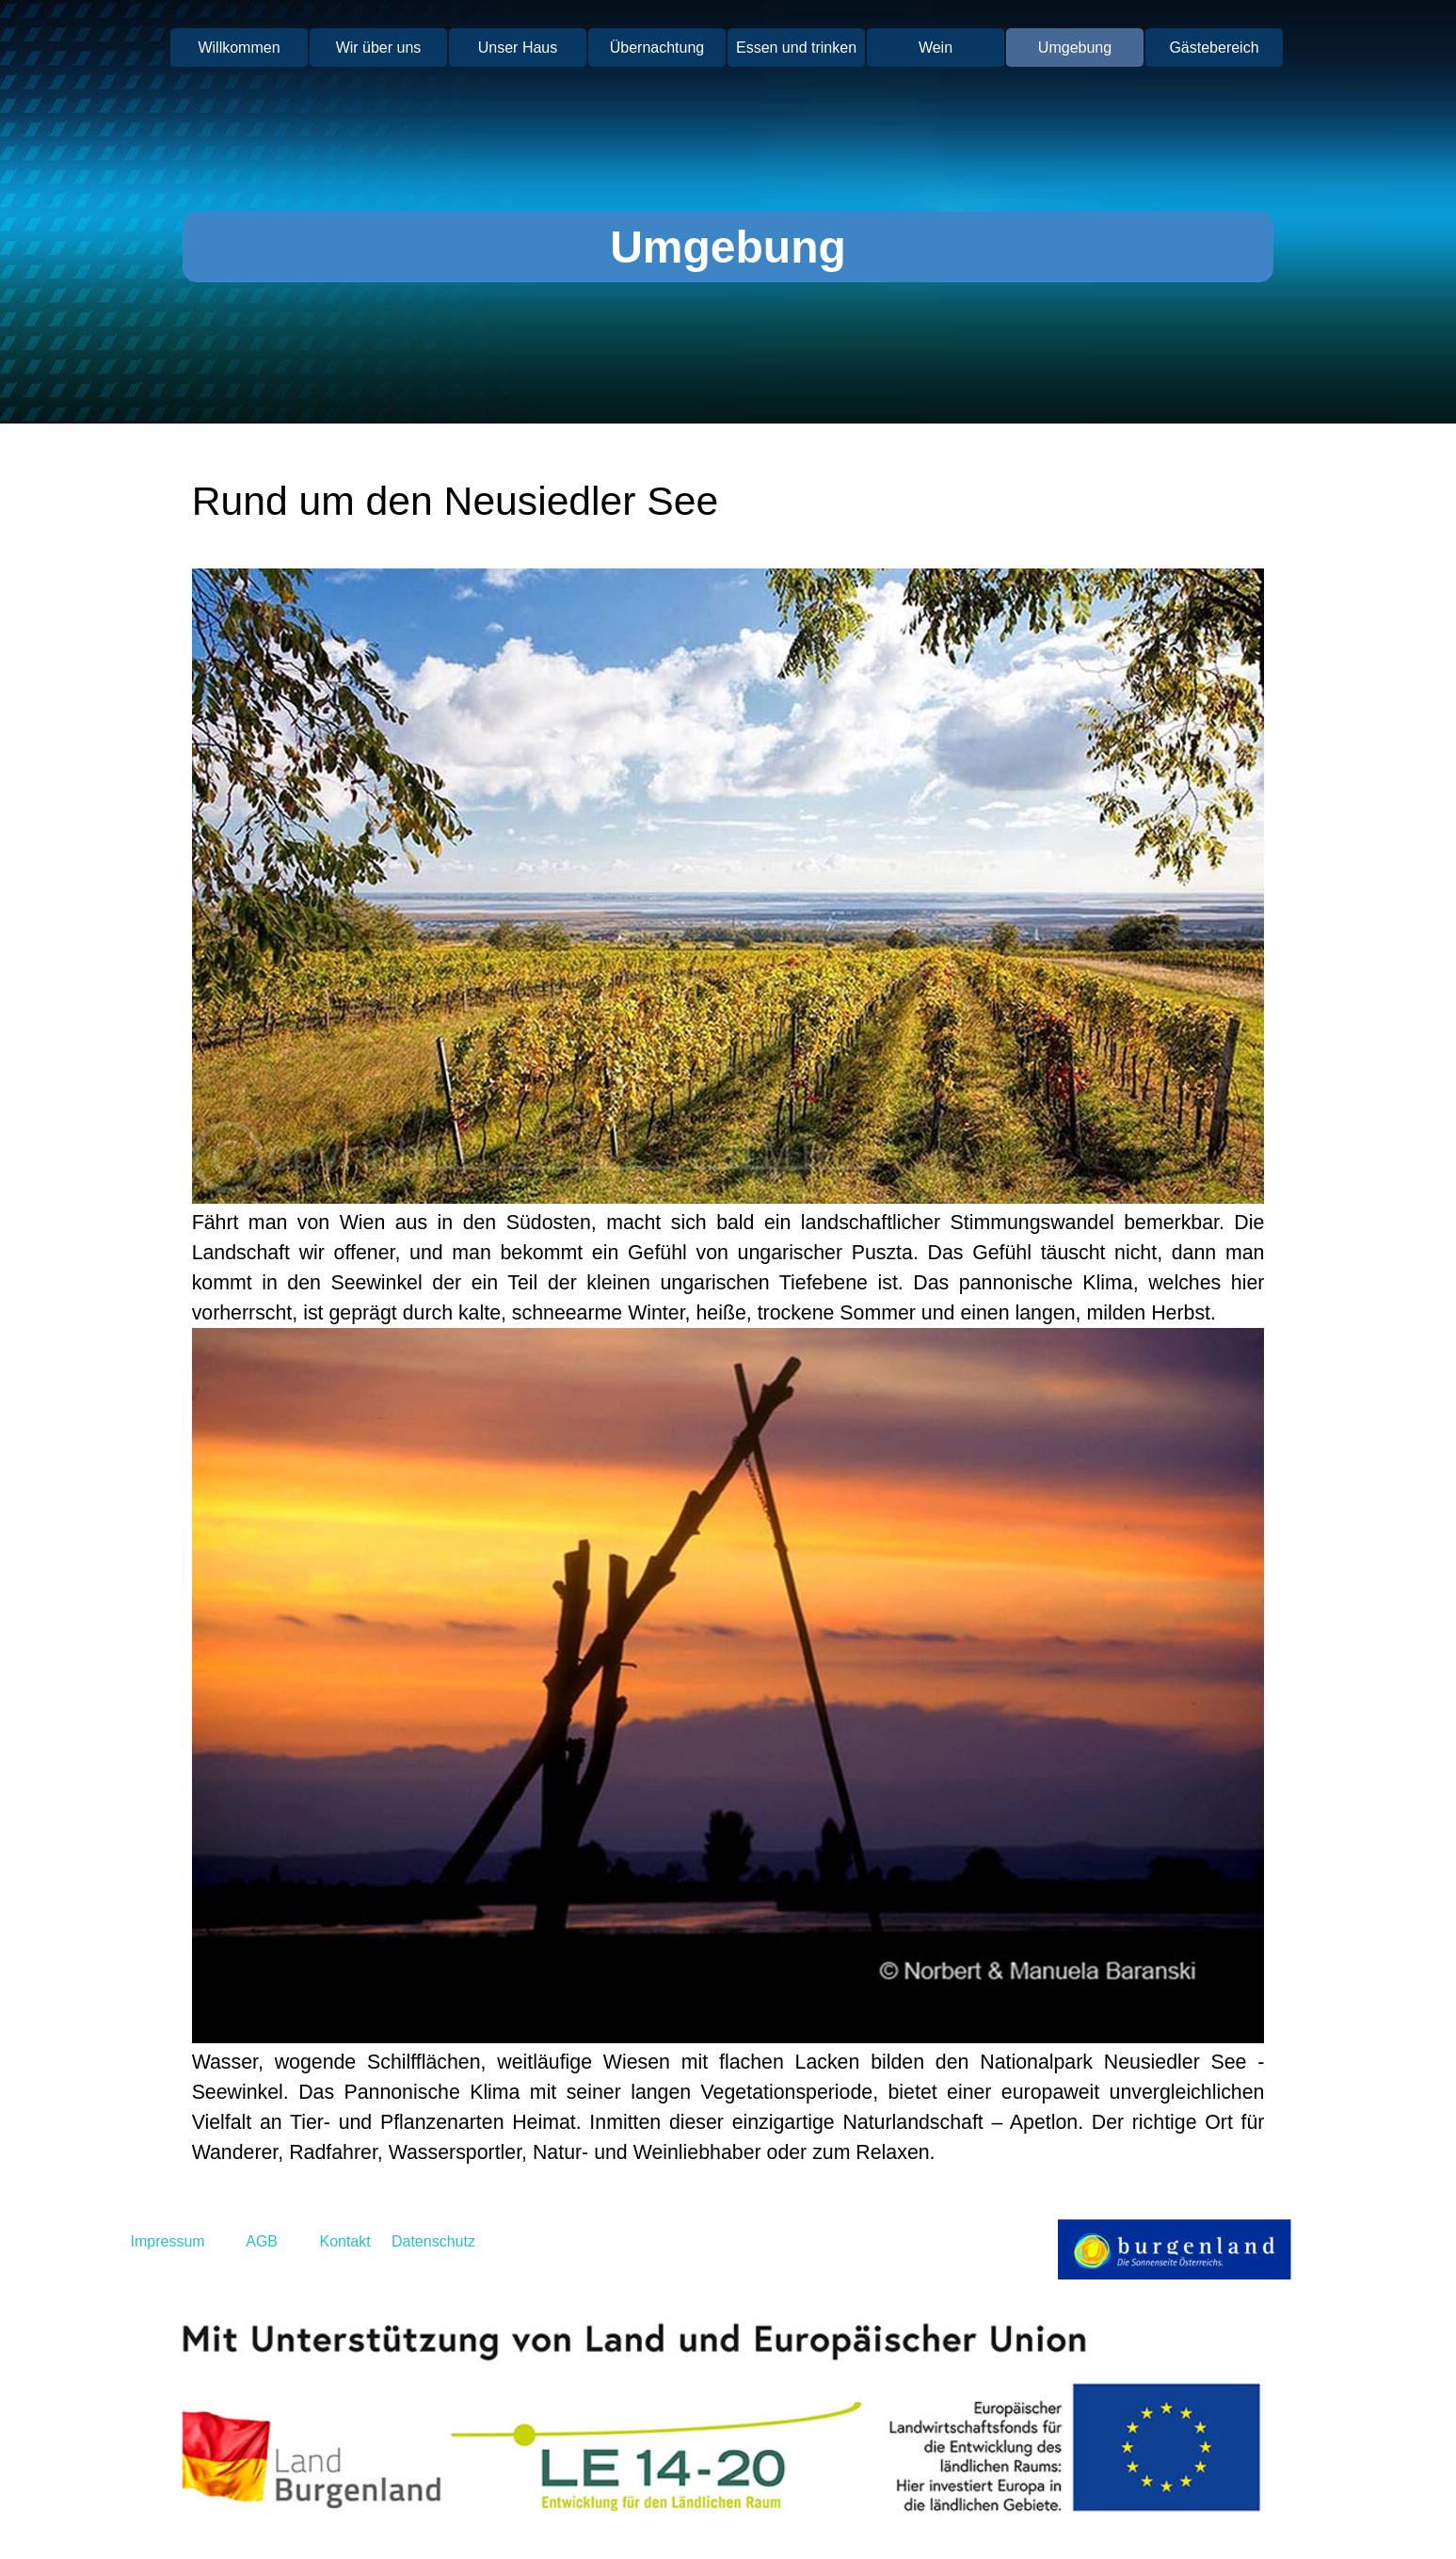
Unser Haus (517, 48)
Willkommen (239, 48)
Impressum (168, 2241)
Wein (935, 48)
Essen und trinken (796, 48)
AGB (262, 2241)
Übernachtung (657, 48)
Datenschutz (433, 2241)
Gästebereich (1213, 48)
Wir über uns (379, 48)
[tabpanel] (728, 501)
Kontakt (344, 2241)
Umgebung (1075, 48)
